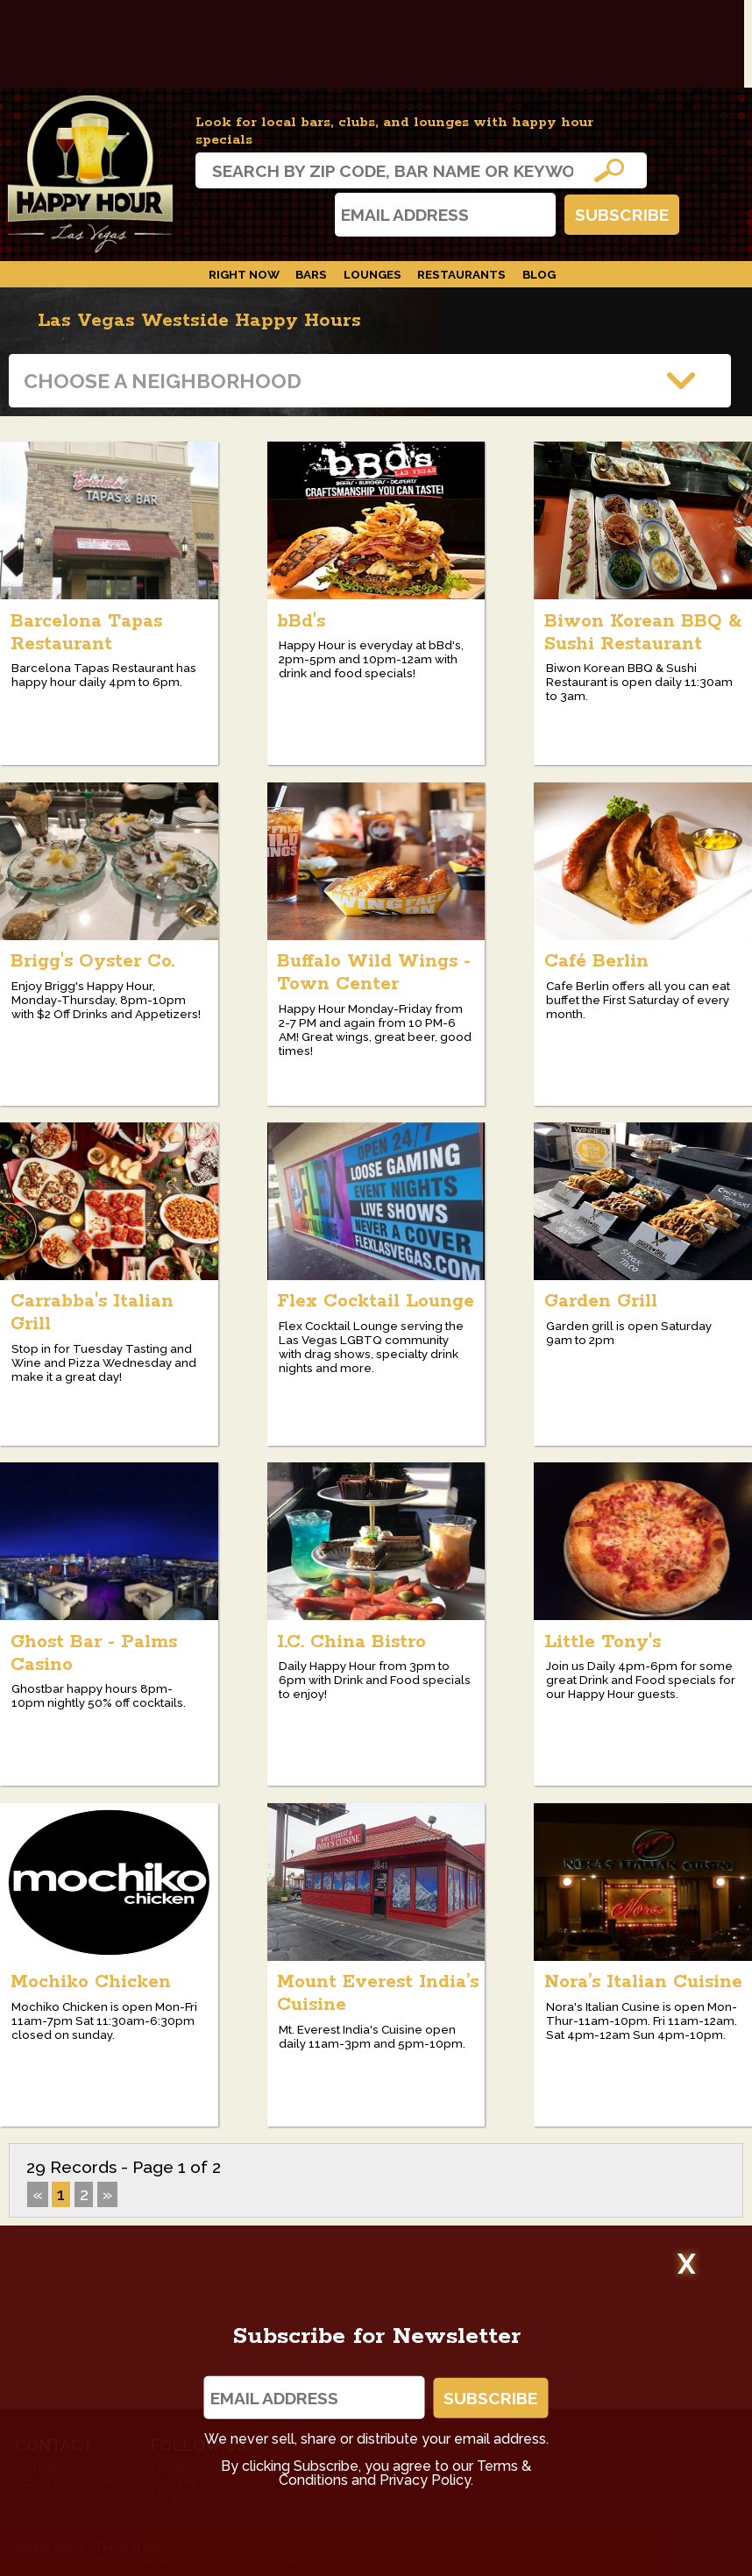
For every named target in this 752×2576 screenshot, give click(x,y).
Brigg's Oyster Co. (92, 961)
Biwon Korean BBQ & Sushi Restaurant (642, 632)
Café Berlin (596, 961)
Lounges (372, 274)
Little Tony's (602, 1642)
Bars (311, 274)
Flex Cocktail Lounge (375, 1301)
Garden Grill (600, 1301)
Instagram (216, 214)
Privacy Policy (425, 2480)
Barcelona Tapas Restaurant (86, 632)
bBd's (301, 621)
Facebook (263, 214)
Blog (539, 274)
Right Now (244, 274)
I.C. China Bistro (351, 1642)
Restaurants (461, 274)
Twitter (309, 214)
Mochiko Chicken (91, 1982)
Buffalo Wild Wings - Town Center (374, 972)
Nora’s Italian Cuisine (643, 1982)
